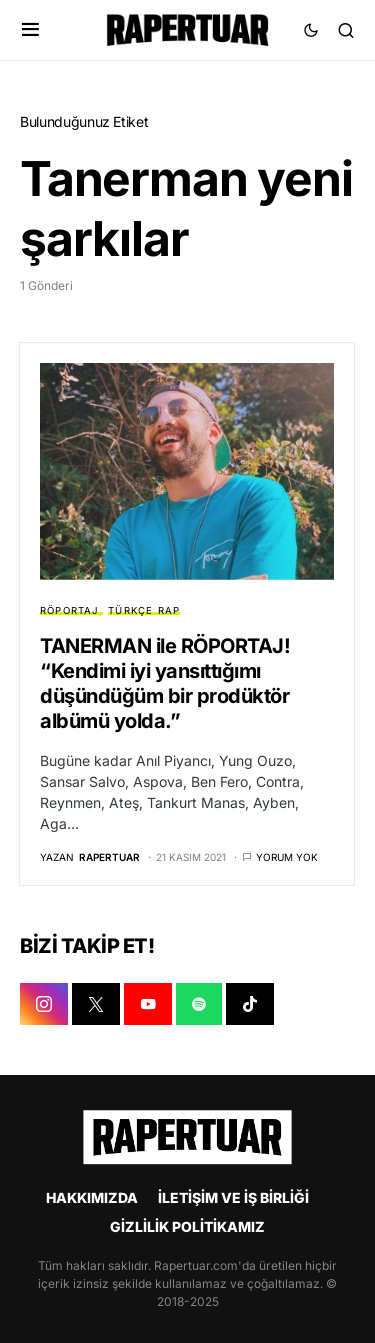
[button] (30, 30)
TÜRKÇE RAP (144, 610)
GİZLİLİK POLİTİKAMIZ (187, 1226)
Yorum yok (287, 857)
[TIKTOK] (250, 1004)
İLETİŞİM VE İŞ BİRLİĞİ (233, 1197)
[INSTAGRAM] (44, 1004)
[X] (96, 1004)
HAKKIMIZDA (92, 1197)
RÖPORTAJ (69, 610)
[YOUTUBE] (148, 1004)
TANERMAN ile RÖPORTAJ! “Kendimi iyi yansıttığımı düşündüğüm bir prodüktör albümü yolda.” (165, 683)
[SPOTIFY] (199, 1004)
